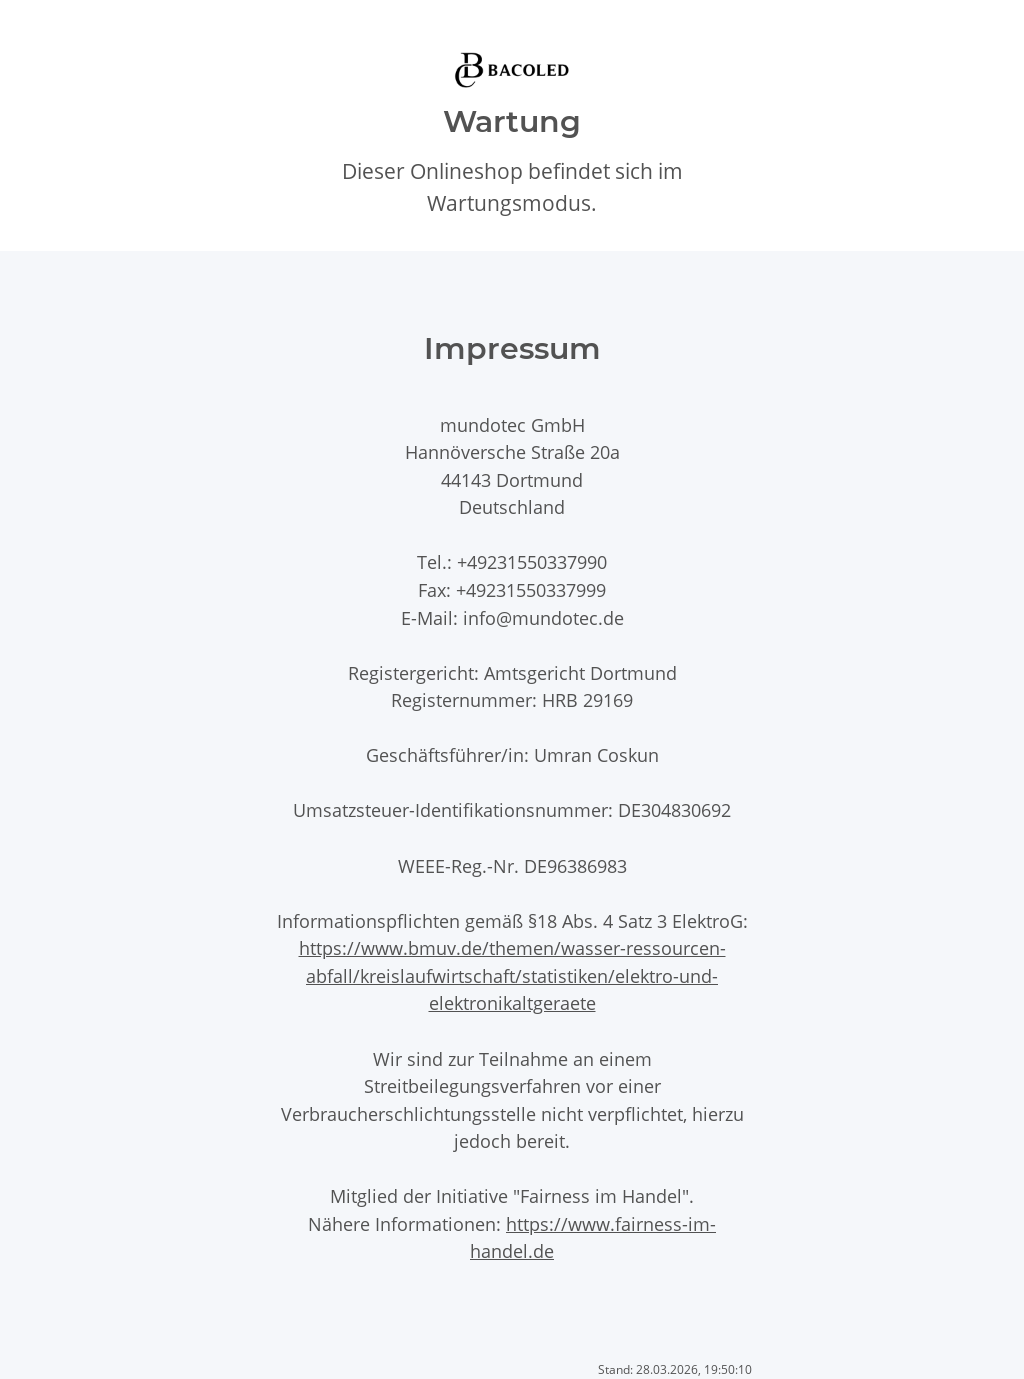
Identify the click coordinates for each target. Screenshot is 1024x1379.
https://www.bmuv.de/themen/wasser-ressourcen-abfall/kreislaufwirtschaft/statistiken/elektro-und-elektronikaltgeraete (512, 975)
